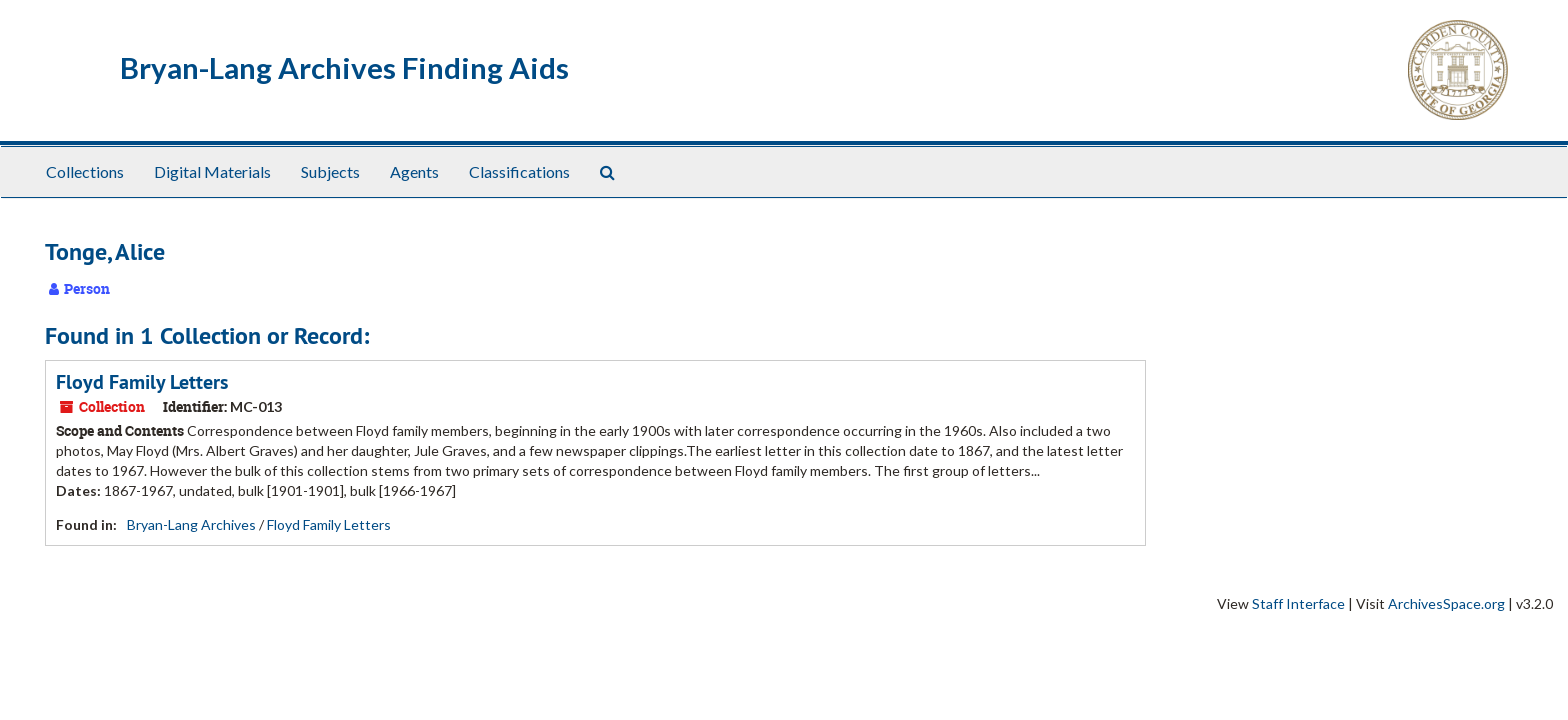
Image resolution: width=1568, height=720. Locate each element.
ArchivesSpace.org (1446, 603)
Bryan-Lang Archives (191, 524)
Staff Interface (1298, 603)
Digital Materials (212, 171)
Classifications (519, 171)
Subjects (330, 171)
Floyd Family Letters (142, 382)
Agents (414, 171)
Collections (85, 171)
